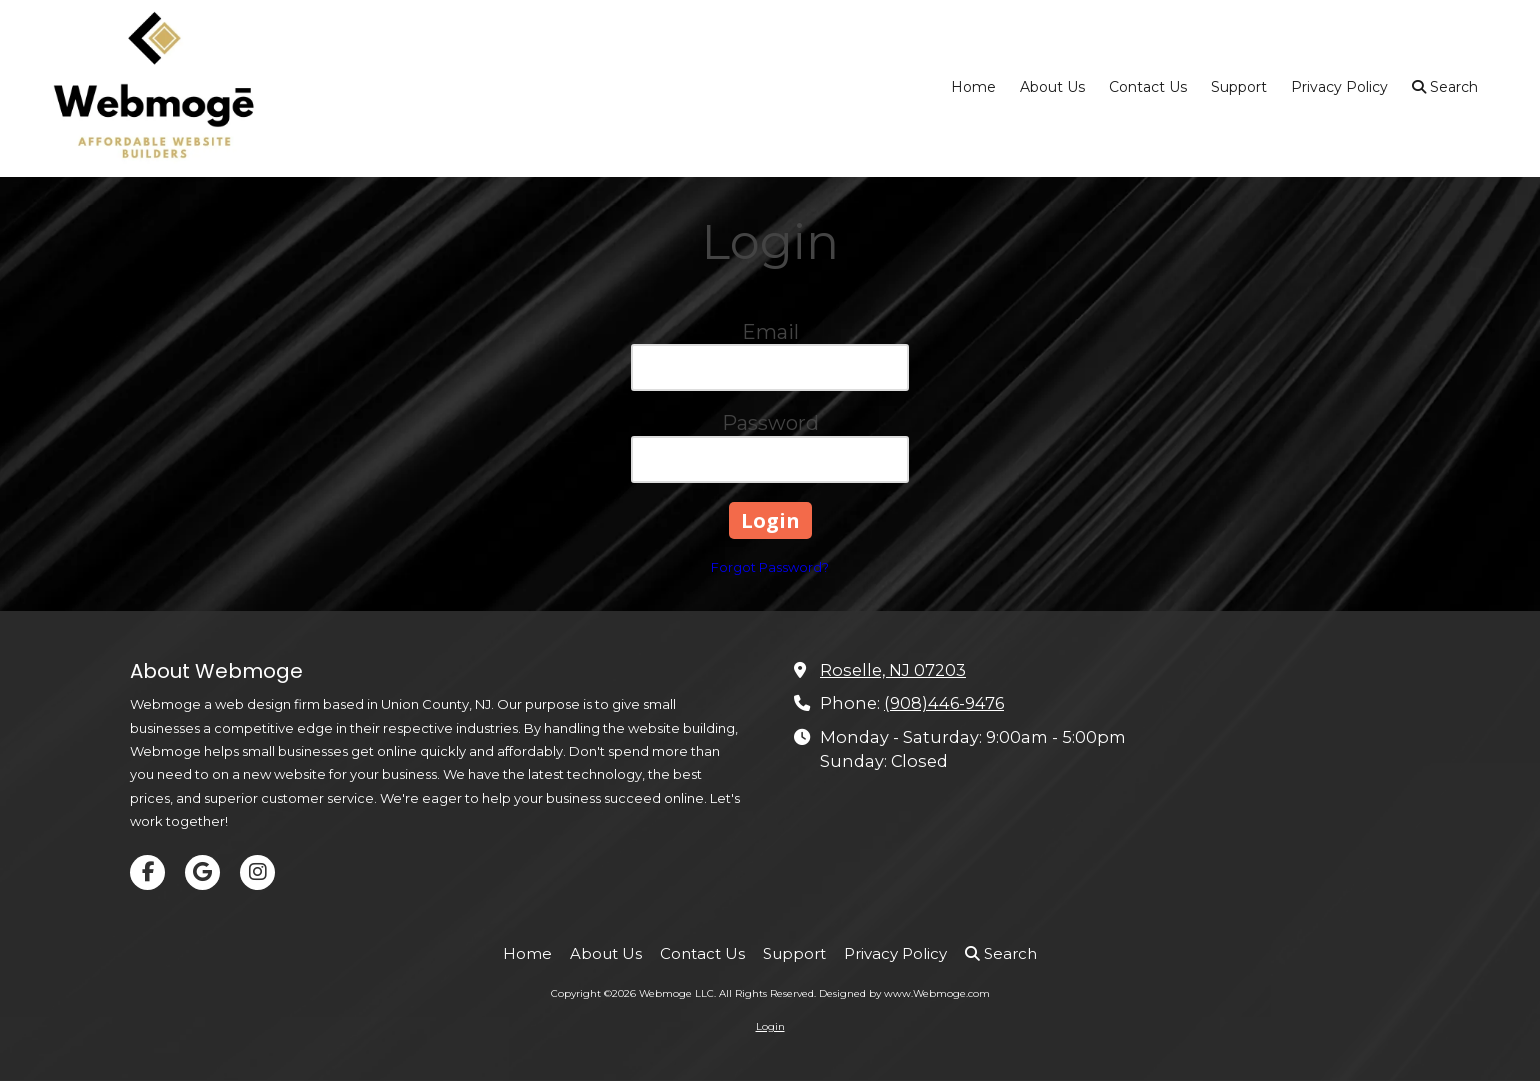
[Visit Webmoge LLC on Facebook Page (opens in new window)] (147, 872)
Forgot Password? (770, 567)
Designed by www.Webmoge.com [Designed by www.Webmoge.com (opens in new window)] (904, 993)
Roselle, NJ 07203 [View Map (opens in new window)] (893, 670)
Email (770, 332)
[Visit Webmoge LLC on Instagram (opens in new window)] (257, 872)
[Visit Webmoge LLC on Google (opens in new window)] (202, 872)
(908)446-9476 (944, 703)
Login (770, 1026)
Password (770, 423)
